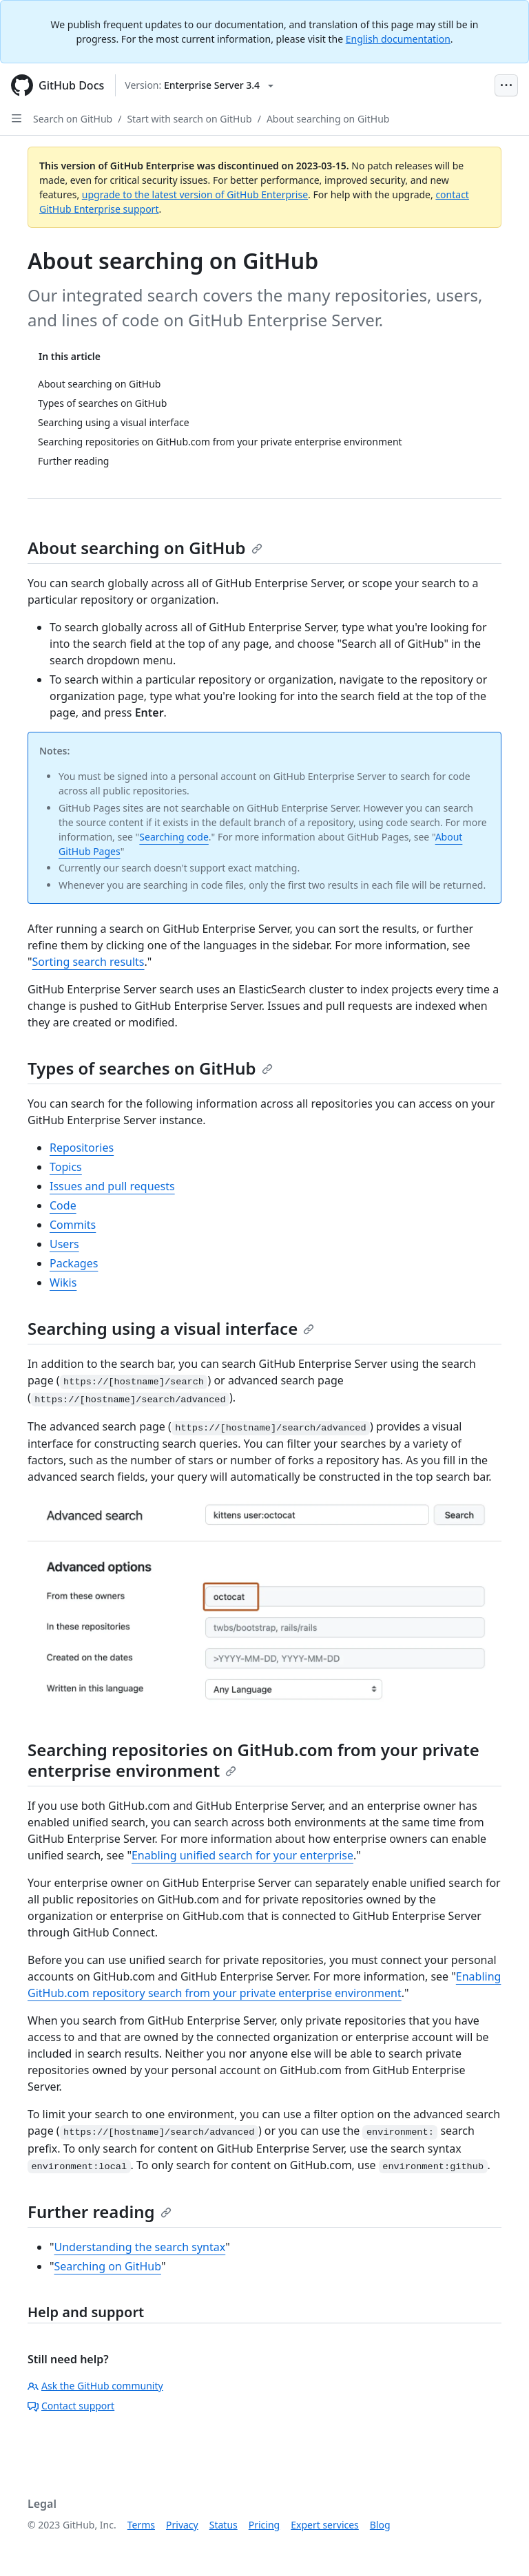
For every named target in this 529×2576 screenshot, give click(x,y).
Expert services (325, 2524)
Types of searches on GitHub (150, 1068)
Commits (73, 1224)
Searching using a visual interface (171, 1328)
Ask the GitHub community (95, 2385)
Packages (74, 1263)
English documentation (398, 38)
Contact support (71, 2405)
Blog (380, 2524)
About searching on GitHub (328, 118)
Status (223, 2524)
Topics (66, 1166)
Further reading (100, 2211)
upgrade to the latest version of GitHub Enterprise (195, 194)
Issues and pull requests (112, 1186)
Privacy (182, 2524)
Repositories (82, 1147)
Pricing (264, 2524)
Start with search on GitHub (189, 118)
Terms (141, 2524)
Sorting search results (88, 961)
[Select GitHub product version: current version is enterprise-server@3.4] (199, 85)
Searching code (174, 836)
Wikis (63, 1282)
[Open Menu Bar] (506, 85)
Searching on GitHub (107, 2266)
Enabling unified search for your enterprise (242, 1855)
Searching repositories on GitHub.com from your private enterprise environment (253, 1760)
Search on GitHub (72, 118)
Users (64, 1244)
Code (63, 1205)
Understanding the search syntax (140, 2247)
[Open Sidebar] (17, 118)
